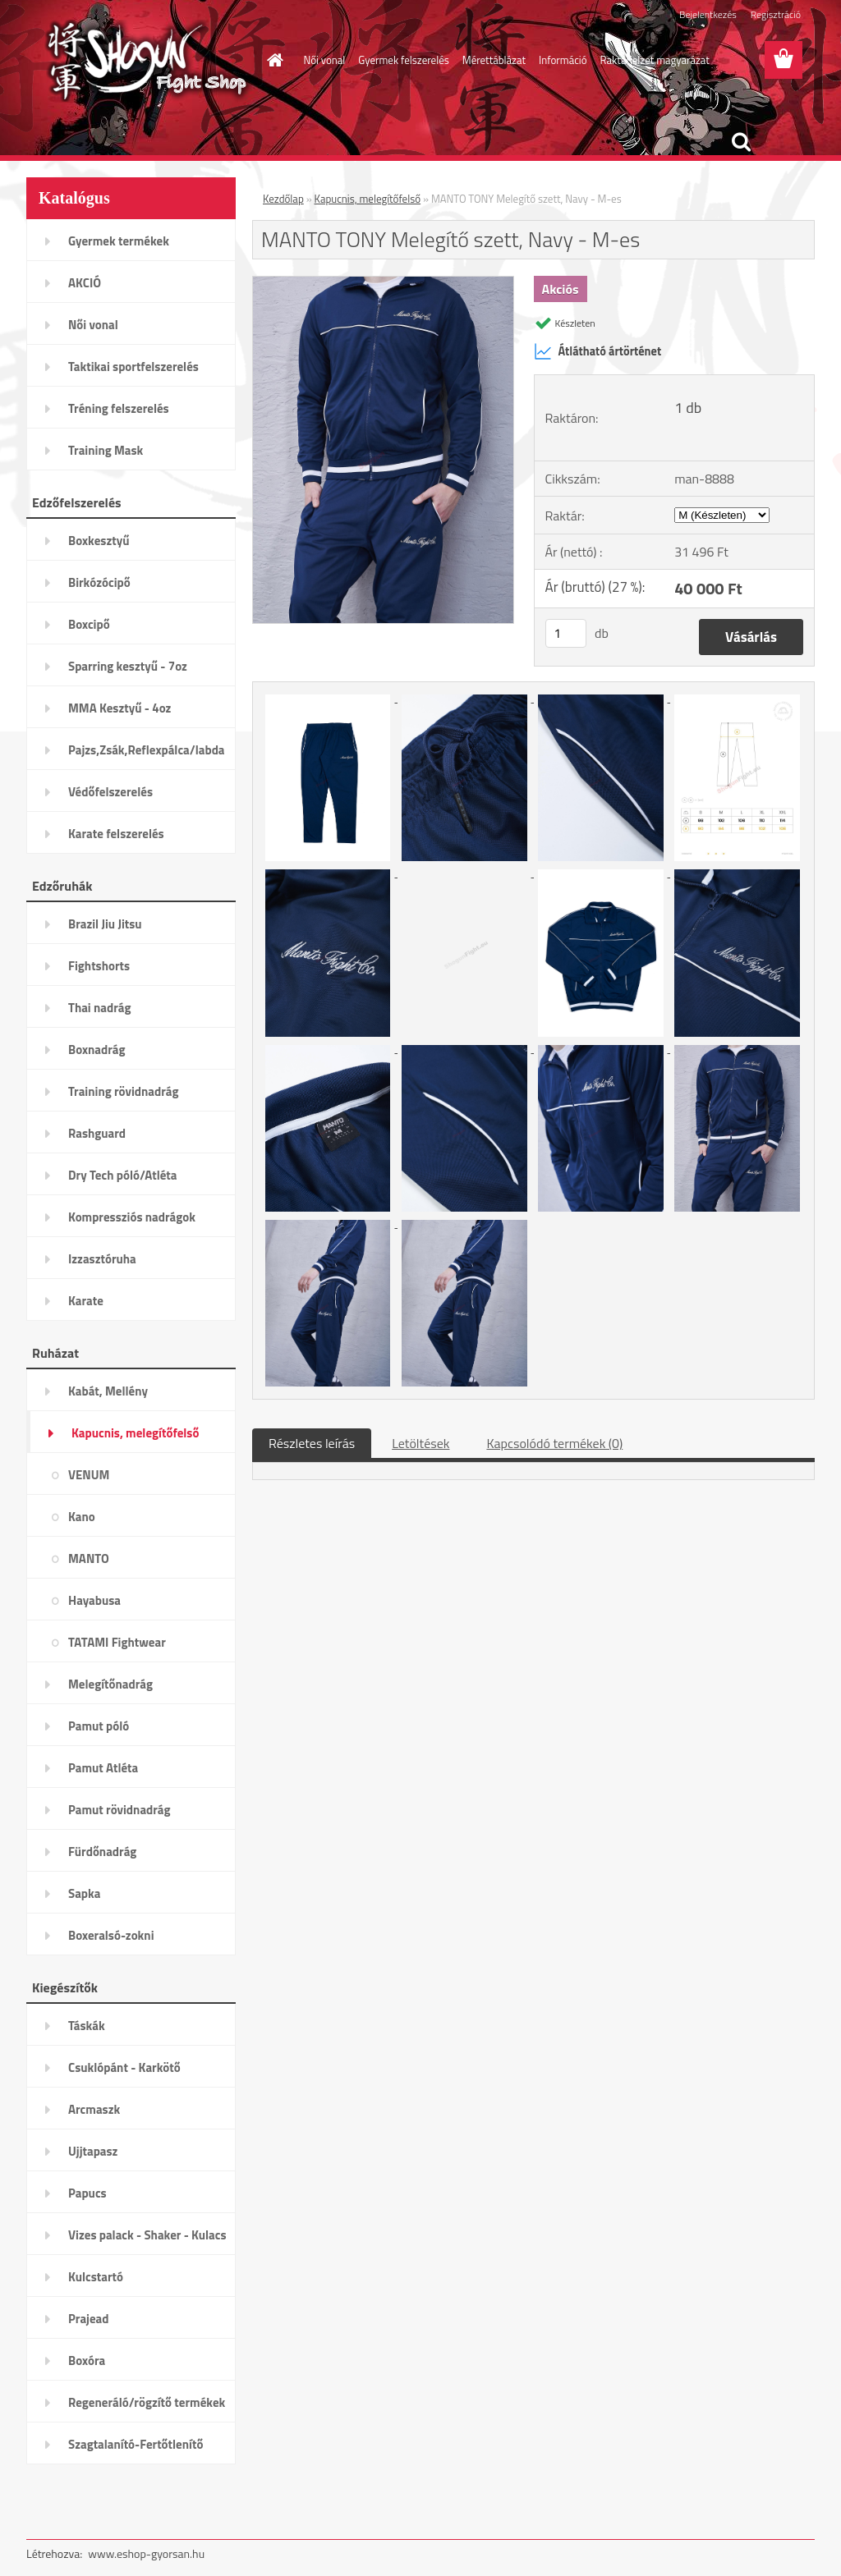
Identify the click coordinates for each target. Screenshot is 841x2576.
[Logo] (139, 61)
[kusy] (565, 633)
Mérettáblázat (494, 60)
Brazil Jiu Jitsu (105, 923)
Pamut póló (98, 1726)
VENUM (88, 1474)
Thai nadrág (99, 1007)
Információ (563, 60)
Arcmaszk (94, 2109)
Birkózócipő (99, 582)
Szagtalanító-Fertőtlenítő (135, 2444)
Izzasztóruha (102, 1258)
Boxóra (86, 2360)
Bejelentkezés (708, 14)
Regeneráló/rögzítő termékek (146, 2402)
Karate (85, 1300)
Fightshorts (99, 965)
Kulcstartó (95, 2276)
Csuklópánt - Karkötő (124, 2067)
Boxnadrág (97, 1049)
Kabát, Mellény (108, 1391)
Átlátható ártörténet (598, 351)
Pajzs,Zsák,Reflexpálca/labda (146, 749)
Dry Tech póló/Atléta (122, 1175)
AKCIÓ (84, 282)
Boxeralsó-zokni (111, 1935)
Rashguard (97, 1133)
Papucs (87, 2193)
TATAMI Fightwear (117, 1642)
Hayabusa (94, 1600)
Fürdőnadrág (102, 1851)
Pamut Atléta (103, 1767)
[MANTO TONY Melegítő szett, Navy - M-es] (383, 283)
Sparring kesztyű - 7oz (127, 666)
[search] (741, 142)
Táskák (86, 2025)
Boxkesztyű (98, 540)
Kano (81, 1516)
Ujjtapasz (92, 2151)
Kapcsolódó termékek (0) (554, 1443)
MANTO (88, 1558)
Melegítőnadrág (110, 1684)
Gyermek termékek (118, 240)
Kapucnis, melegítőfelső (135, 1432)
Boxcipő (89, 624)
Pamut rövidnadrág (119, 1809)
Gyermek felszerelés (403, 60)
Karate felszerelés (116, 833)
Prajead (88, 2318)
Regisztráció (776, 14)
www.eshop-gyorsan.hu (146, 2553)
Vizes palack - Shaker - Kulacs (147, 2234)
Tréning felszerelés (118, 408)
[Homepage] (272, 60)
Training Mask (105, 450)
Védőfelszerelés (110, 791)
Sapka (84, 1893)
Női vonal (325, 60)
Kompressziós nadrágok (131, 1217)
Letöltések (420, 1443)
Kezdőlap (283, 198)
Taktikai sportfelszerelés (133, 366)
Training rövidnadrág (123, 1091)
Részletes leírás (312, 1443)
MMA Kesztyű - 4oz (119, 708)
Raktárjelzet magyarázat (655, 60)
